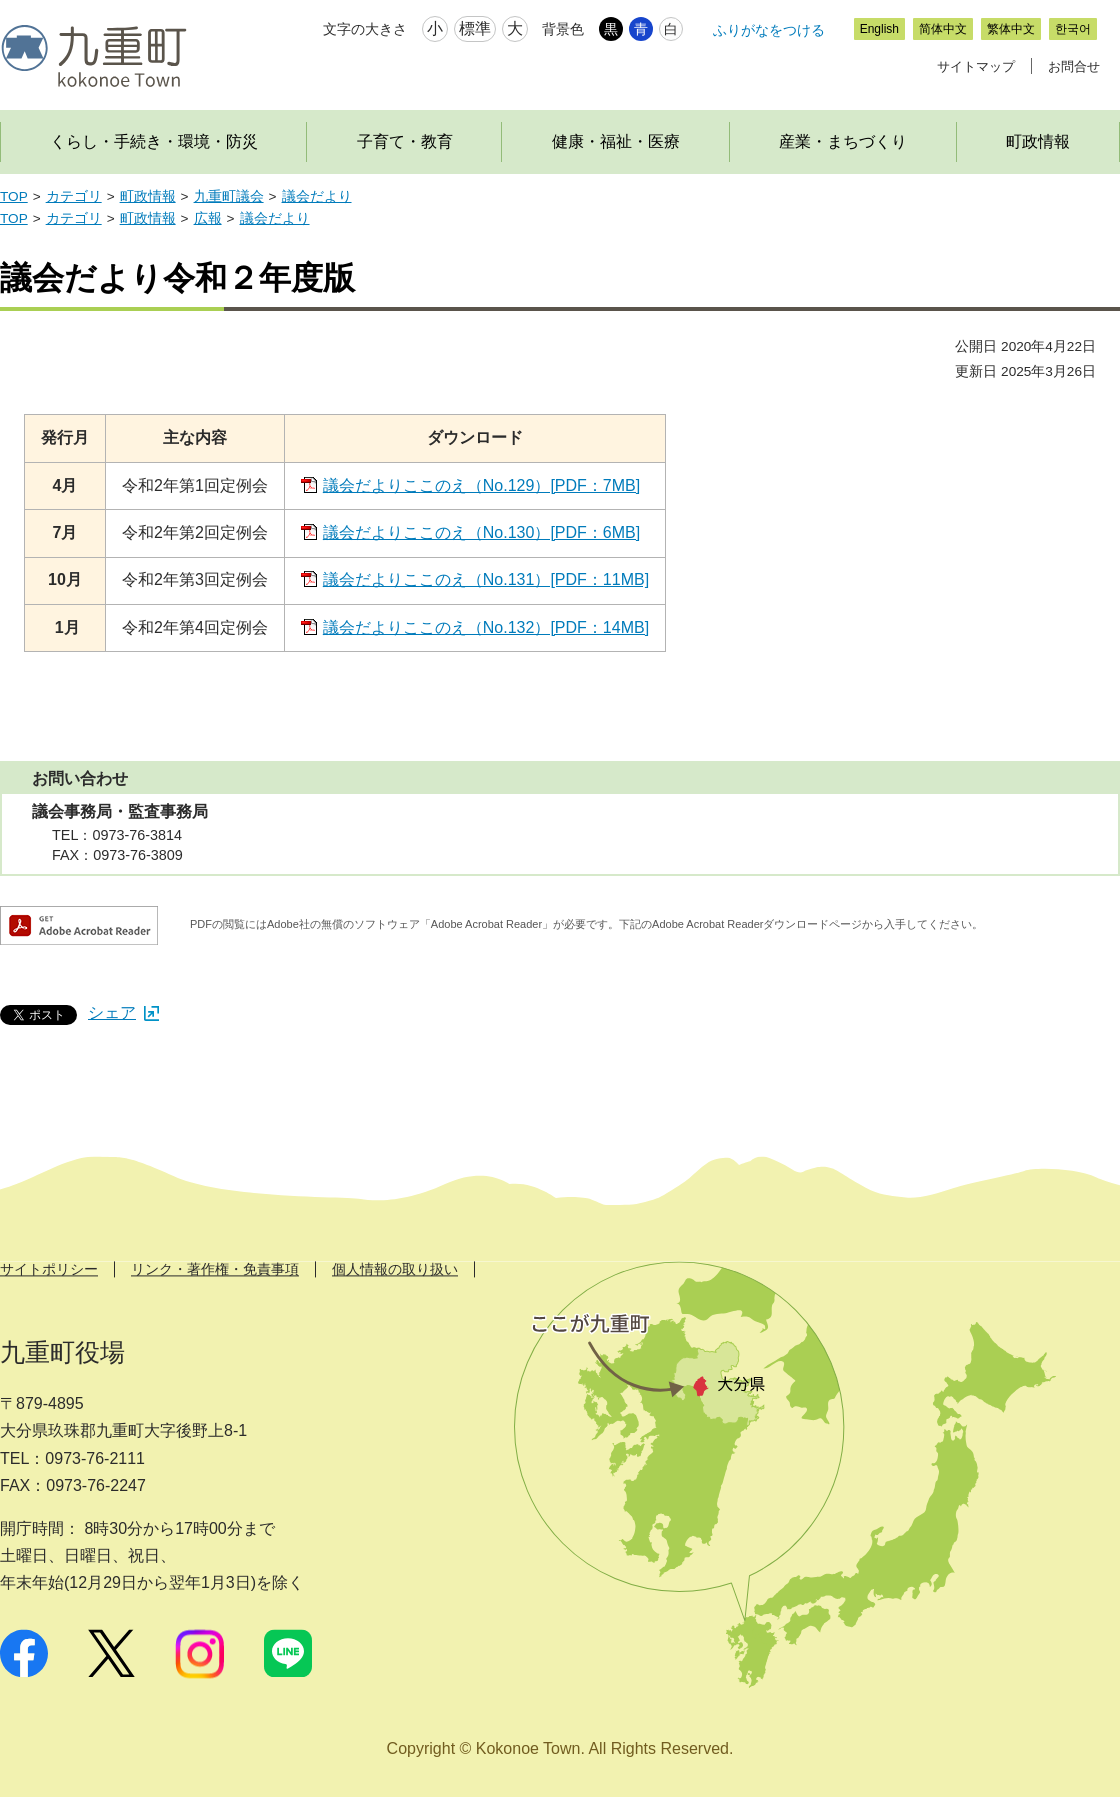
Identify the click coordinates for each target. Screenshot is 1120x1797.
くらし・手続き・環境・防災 (154, 141)
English (879, 29)
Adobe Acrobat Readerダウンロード (79, 925)
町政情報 (148, 196)
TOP (14, 196)
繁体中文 (1011, 29)
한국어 (1073, 29)
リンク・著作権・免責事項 (215, 1269)
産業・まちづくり (843, 141)
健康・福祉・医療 (616, 141)
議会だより (317, 196)
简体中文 (943, 29)
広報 (208, 218)
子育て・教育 (405, 141)
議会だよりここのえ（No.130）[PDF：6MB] (481, 532)
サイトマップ (976, 66)
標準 (475, 28)
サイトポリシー (49, 1269)
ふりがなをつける (769, 30)
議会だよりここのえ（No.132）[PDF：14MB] (486, 627)
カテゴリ (74, 196)
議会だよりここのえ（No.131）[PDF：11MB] (486, 579)
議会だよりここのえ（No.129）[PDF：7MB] (481, 485)
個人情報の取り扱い (395, 1269)
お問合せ (1074, 66)
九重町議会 (229, 196)
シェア (123, 1012)
